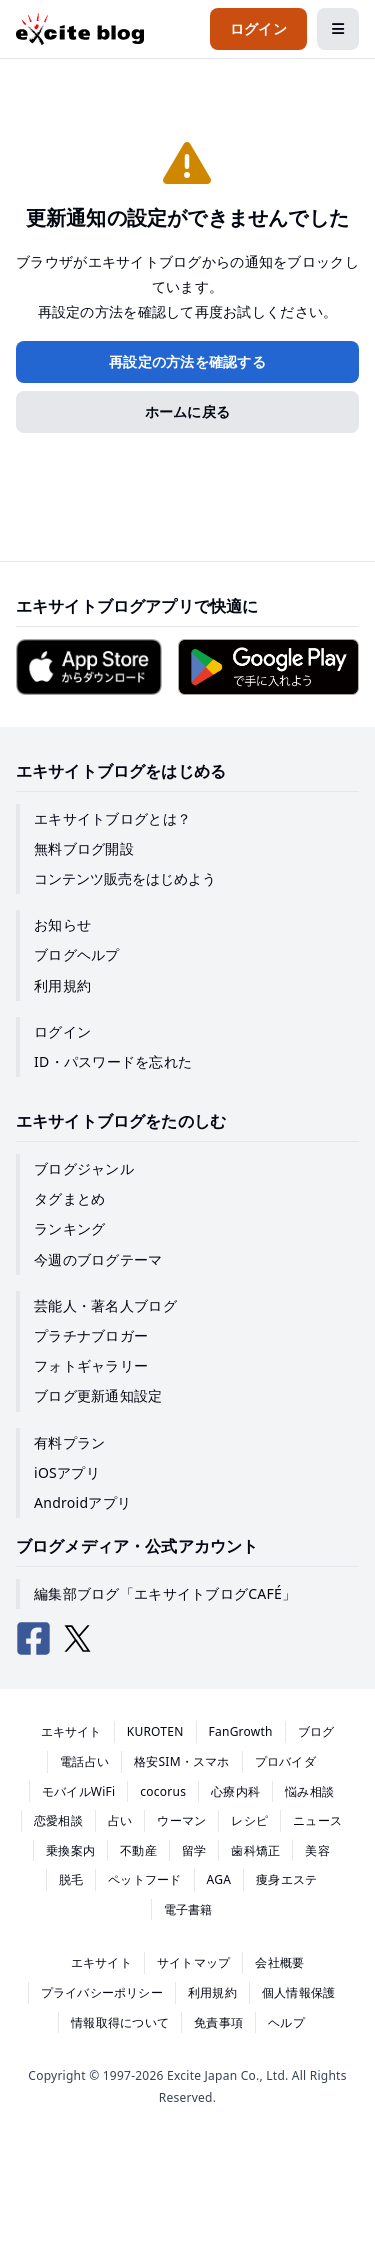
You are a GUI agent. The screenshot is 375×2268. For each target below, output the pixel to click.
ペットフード (144, 1879)
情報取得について (120, 2022)
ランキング (69, 1228)
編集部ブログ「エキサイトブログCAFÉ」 (165, 1593)
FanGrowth (241, 1731)
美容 (317, 1850)
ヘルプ (286, 2022)
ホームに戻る (188, 411)
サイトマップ (193, 1962)
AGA (219, 1879)
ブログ (316, 1731)
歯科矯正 (255, 1850)
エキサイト (71, 1731)
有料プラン (69, 1442)
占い (120, 1820)
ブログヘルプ (77, 954)
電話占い (84, 1761)
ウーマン (181, 1820)
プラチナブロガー (91, 1335)
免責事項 (218, 2022)
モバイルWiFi (79, 1791)
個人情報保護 (298, 1992)
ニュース (317, 1820)
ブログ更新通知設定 (98, 1395)
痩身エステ (286, 1879)
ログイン (62, 1031)
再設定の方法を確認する (187, 361)
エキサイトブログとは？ (112, 818)
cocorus (163, 1791)
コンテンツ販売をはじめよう (125, 878)
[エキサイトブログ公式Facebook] (34, 1639)
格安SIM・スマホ (182, 1761)
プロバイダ (285, 1761)
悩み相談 (309, 1791)
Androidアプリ (82, 1502)
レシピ (249, 1820)
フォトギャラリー (91, 1365)
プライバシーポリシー (102, 1992)
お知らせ (62, 924)
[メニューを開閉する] (338, 29)
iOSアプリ (67, 1472)
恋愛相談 (58, 1820)
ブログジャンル (84, 1168)
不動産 (138, 1850)
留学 (194, 1850)
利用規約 (62, 985)
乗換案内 (70, 1850)
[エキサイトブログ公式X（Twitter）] (78, 1639)
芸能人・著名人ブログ (105, 1305)
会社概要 (279, 1962)
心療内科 (235, 1791)
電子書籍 (188, 1909)
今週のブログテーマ (98, 1259)
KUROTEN (155, 1731)
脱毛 (71, 1879)
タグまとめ (69, 1198)
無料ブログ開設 (84, 848)
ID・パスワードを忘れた (113, 1061)
